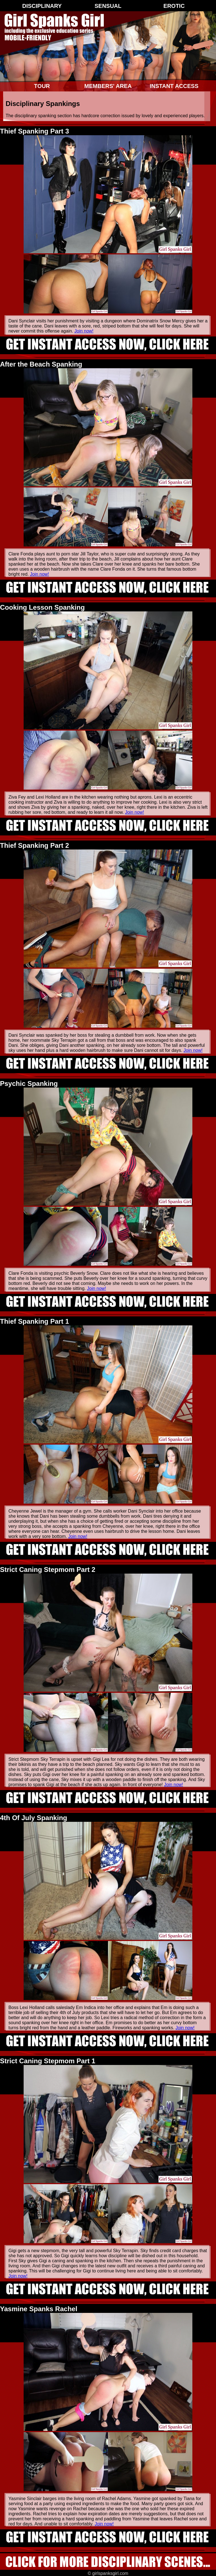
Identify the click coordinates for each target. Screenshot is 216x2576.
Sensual (108, 6)
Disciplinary (42, 6)
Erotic (174, 6)
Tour (42, 86)
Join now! (84, 331)
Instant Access (174, 86)
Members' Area (108, 86)
